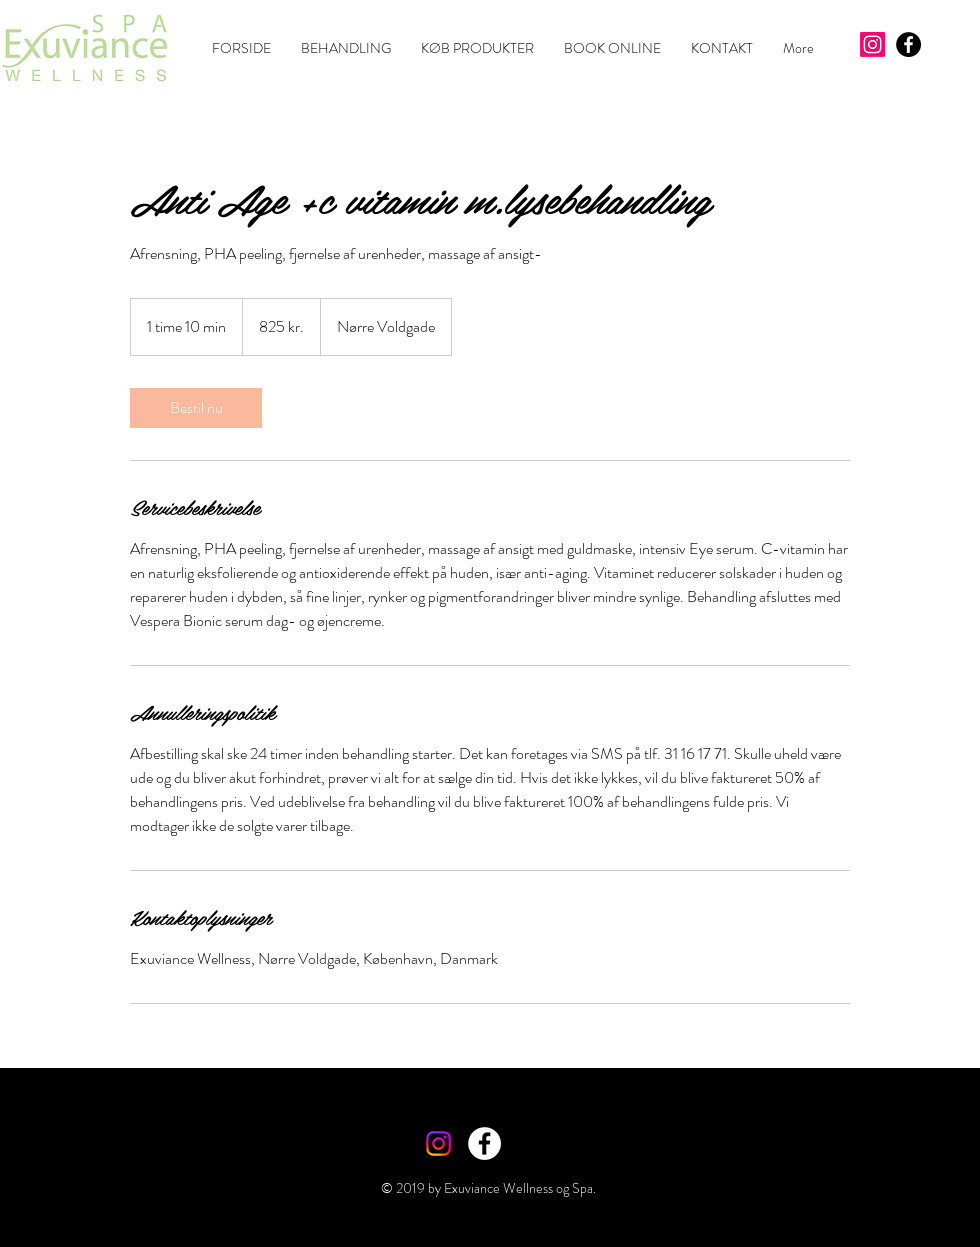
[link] (196, 408)
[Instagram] (872, 44)
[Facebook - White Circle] (484, 1143)
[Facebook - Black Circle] (908, 44)
